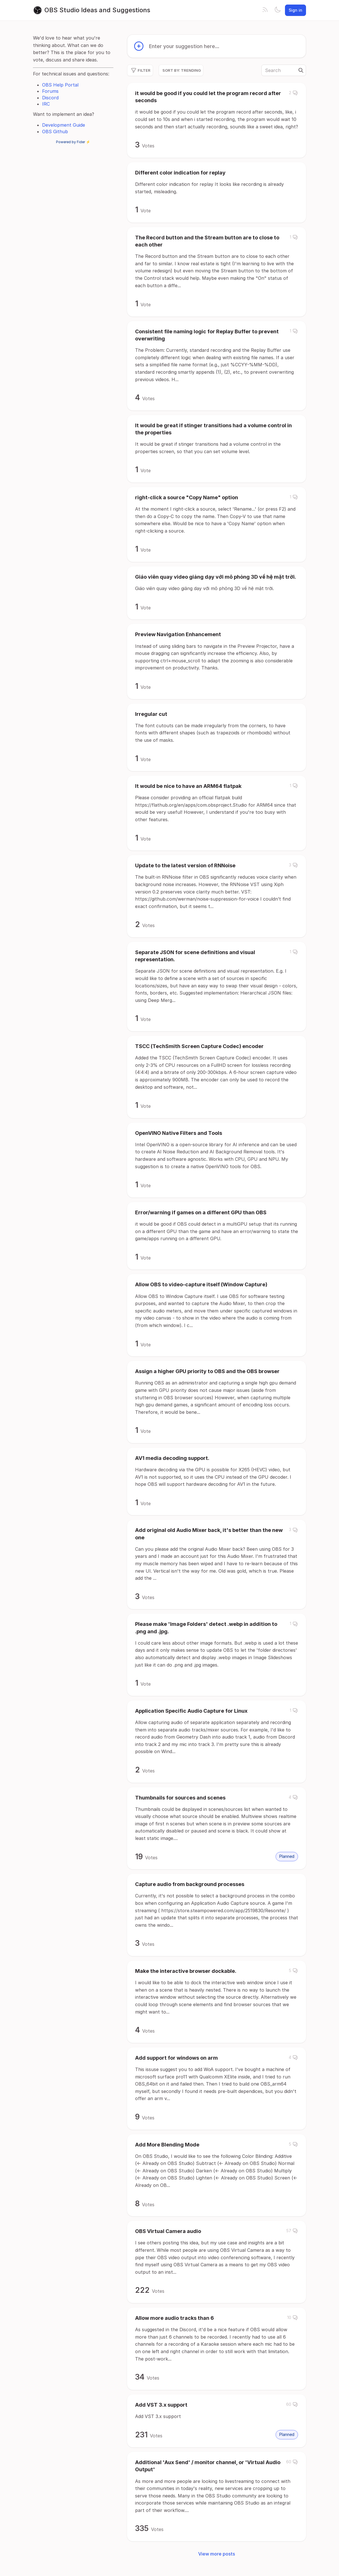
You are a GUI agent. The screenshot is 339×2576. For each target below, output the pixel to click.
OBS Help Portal (60, 85)
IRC (46, 104)
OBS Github (55, 131)
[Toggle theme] (277, 10)
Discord (50, 97)
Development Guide (63, 125)
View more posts (216, 2554)
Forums (50, 91)
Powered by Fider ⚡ (73, 142)
